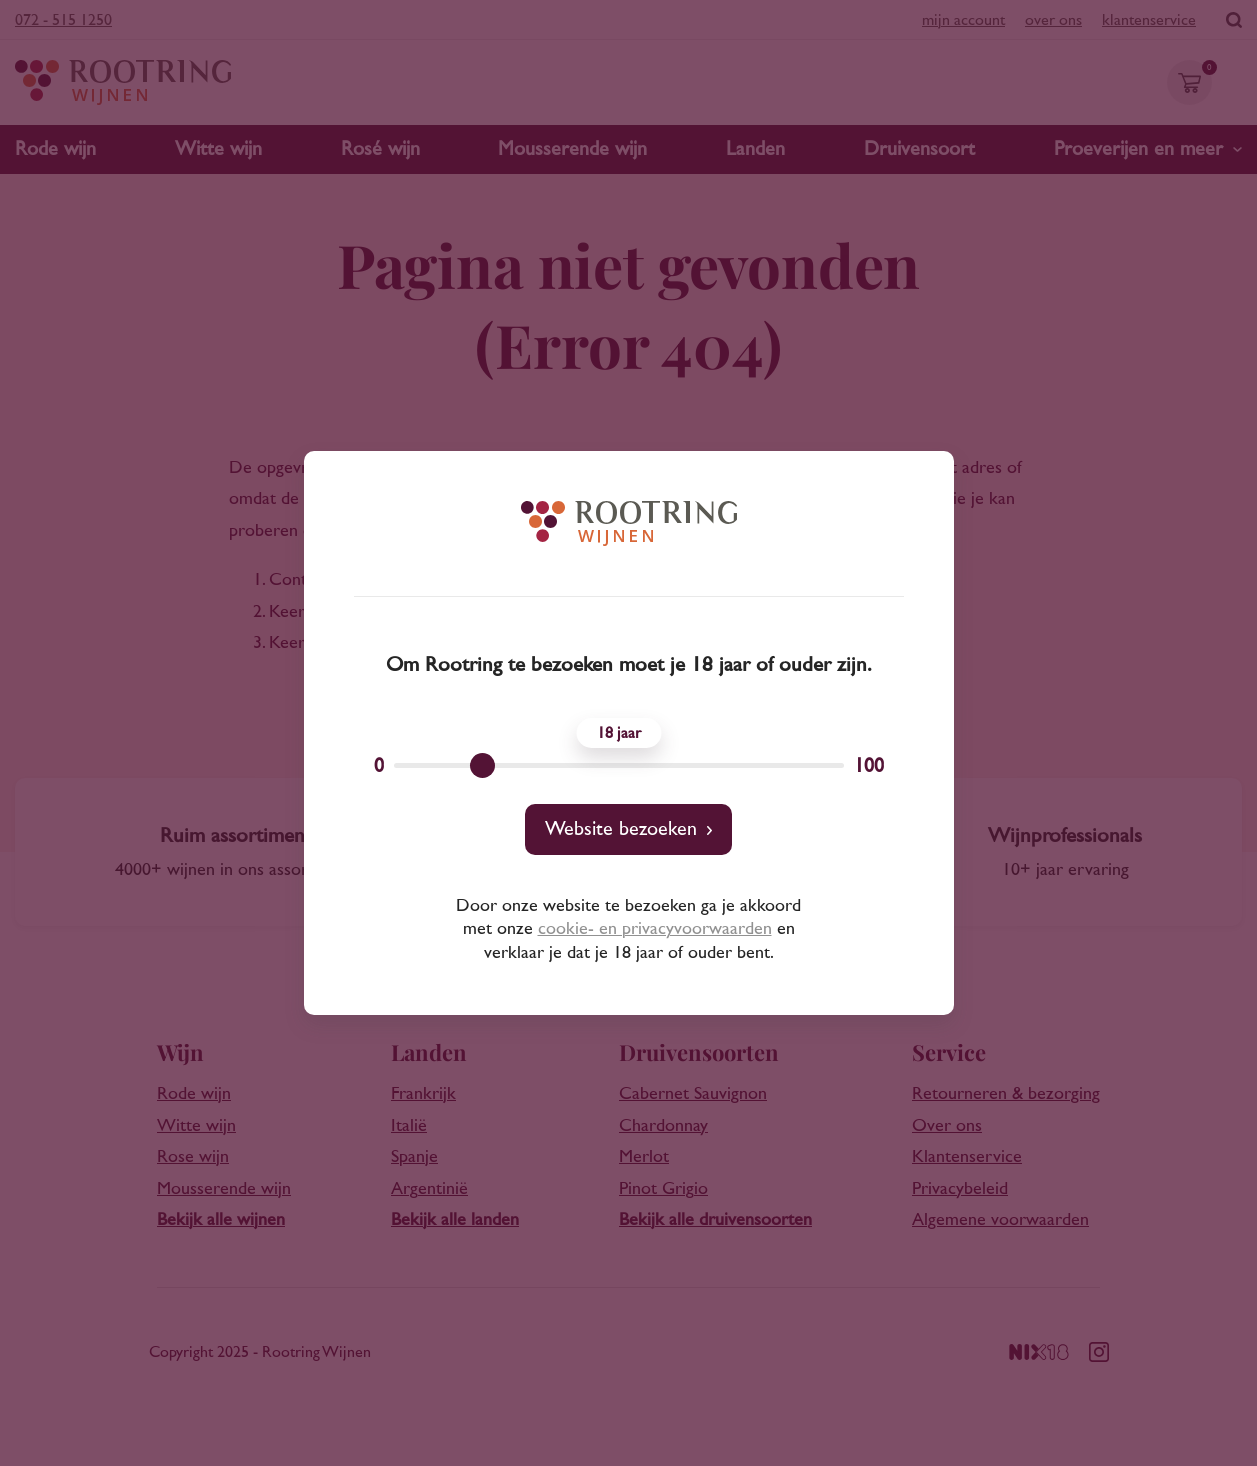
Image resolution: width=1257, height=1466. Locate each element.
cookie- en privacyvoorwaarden (655, 929)
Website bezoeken (621, 829)
